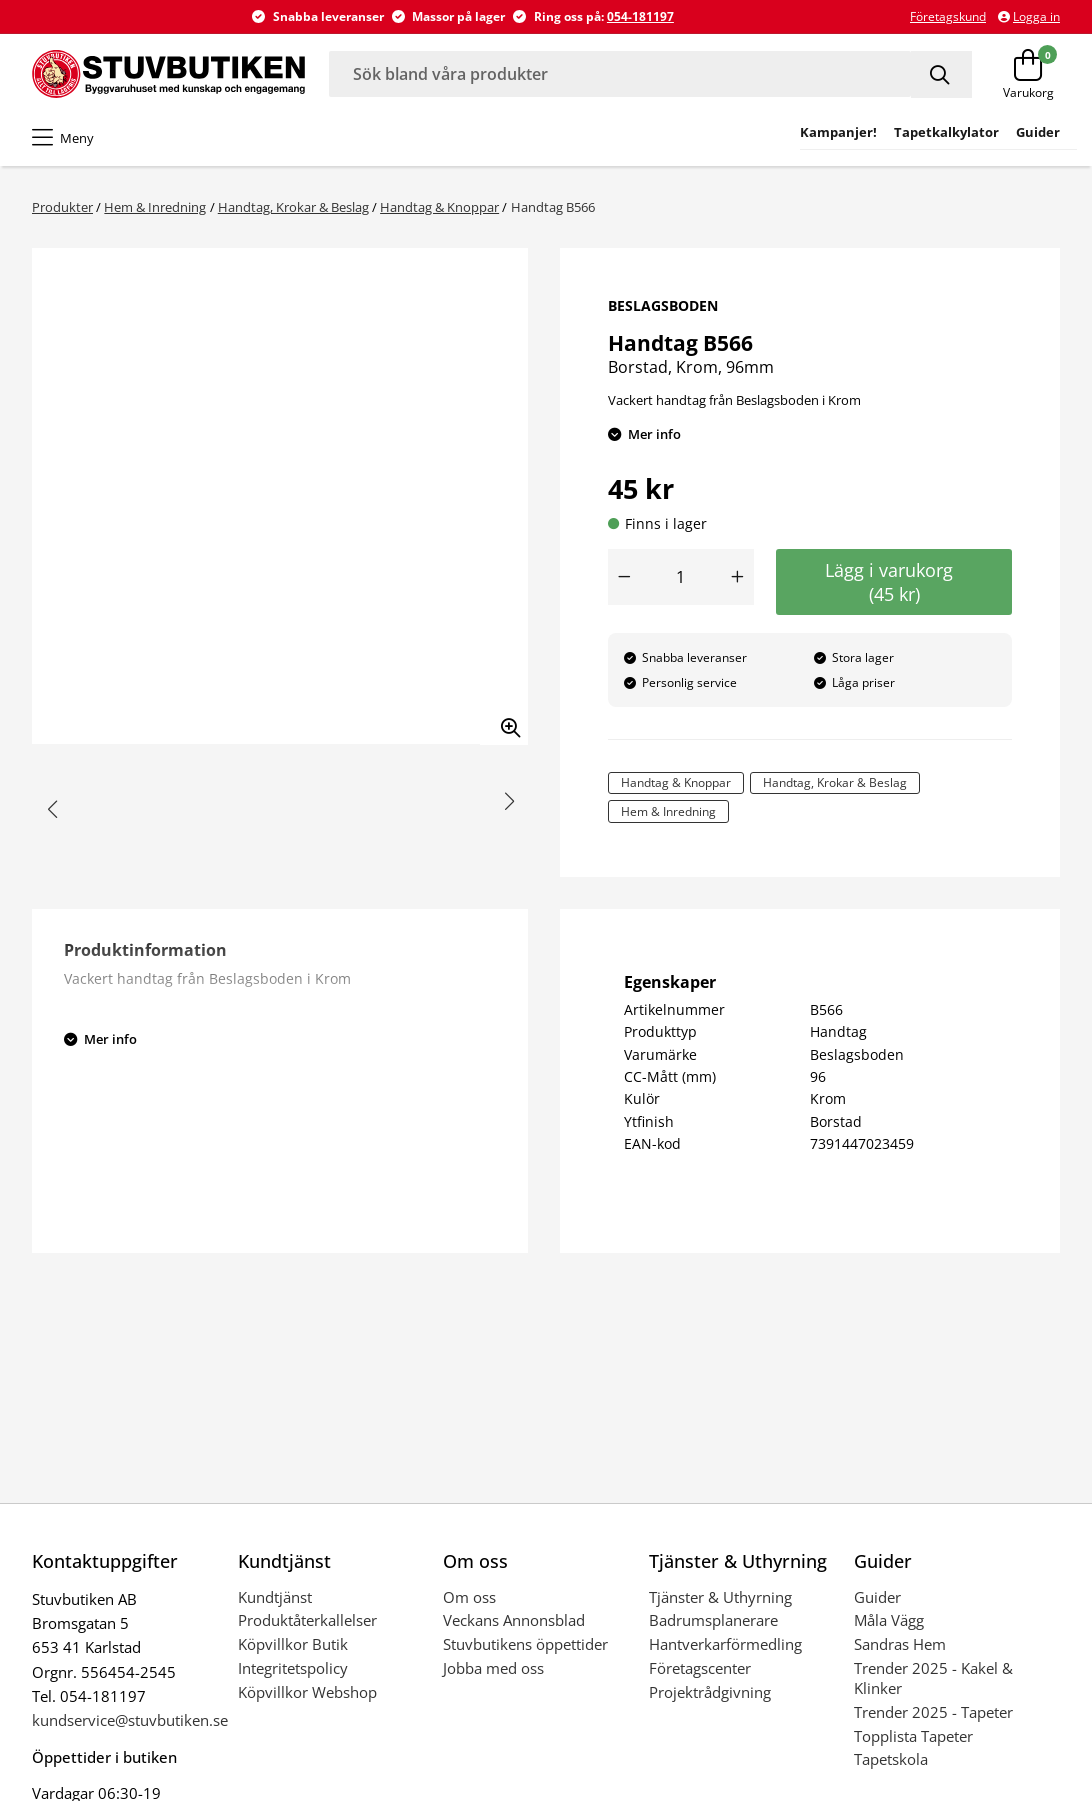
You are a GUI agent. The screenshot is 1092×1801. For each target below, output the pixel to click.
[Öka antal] (738, 577)
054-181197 (640, 16)
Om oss (469, 1597)
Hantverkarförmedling (725, 1644)
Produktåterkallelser (307, 1620)
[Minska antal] (624, 577)
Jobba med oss (493, 1668)
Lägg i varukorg (894, 582)
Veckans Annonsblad (514, 1620)
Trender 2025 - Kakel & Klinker (933, 1678)
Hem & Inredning (155, 207)
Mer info (654, 434)
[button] (52, 810)
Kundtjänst (275, 1597)
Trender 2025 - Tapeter (933, 1712)
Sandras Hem (900, 1644)
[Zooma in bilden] (504, 721)
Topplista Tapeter (913, 1736)
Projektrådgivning (710, 1692)
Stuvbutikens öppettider (525, 1644)
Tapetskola (891, 1759)
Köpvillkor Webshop (307, 1692)
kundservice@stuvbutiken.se (130, 1720)
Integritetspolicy (293, 1668)
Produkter (62, 207)
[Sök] (941, 74)
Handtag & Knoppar (439, 207)
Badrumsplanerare (713, 1620)
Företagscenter (700, 1668)
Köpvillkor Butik (293, 1644)
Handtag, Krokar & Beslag (293, 207)
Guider (877, 1597)
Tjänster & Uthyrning (720, 1597)
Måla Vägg (889, 1620)
